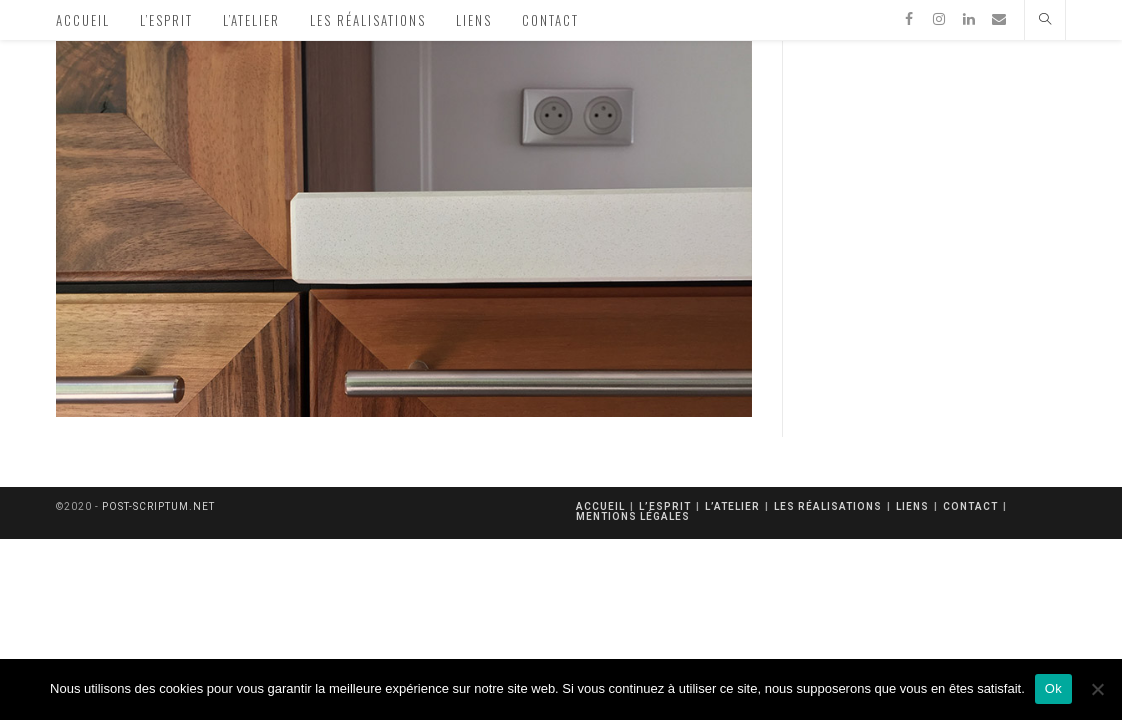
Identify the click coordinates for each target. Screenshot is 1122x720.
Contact (970, 506)
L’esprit (665, 506)
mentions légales (633, 516)
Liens (912, 506)
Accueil (600, 506)
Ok (1053, 688)
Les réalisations (828, 506)
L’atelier (732, 506)
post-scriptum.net (158, 506)
